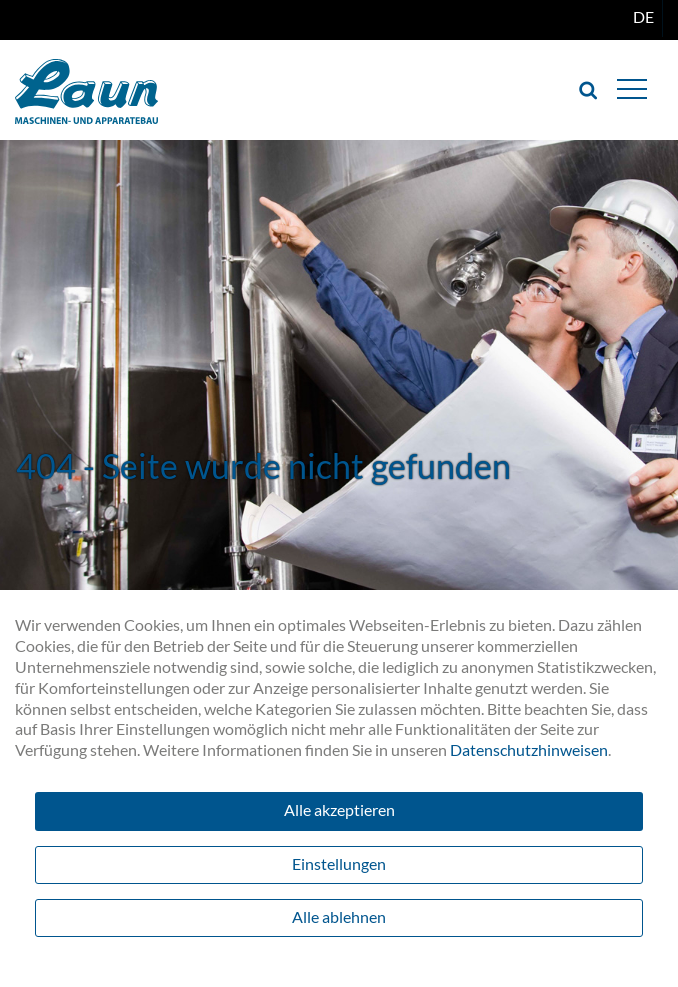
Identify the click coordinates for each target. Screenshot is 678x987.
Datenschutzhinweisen (529, 749)
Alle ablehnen (339, 916)
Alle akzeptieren (339, 809)
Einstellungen (339, 863)
